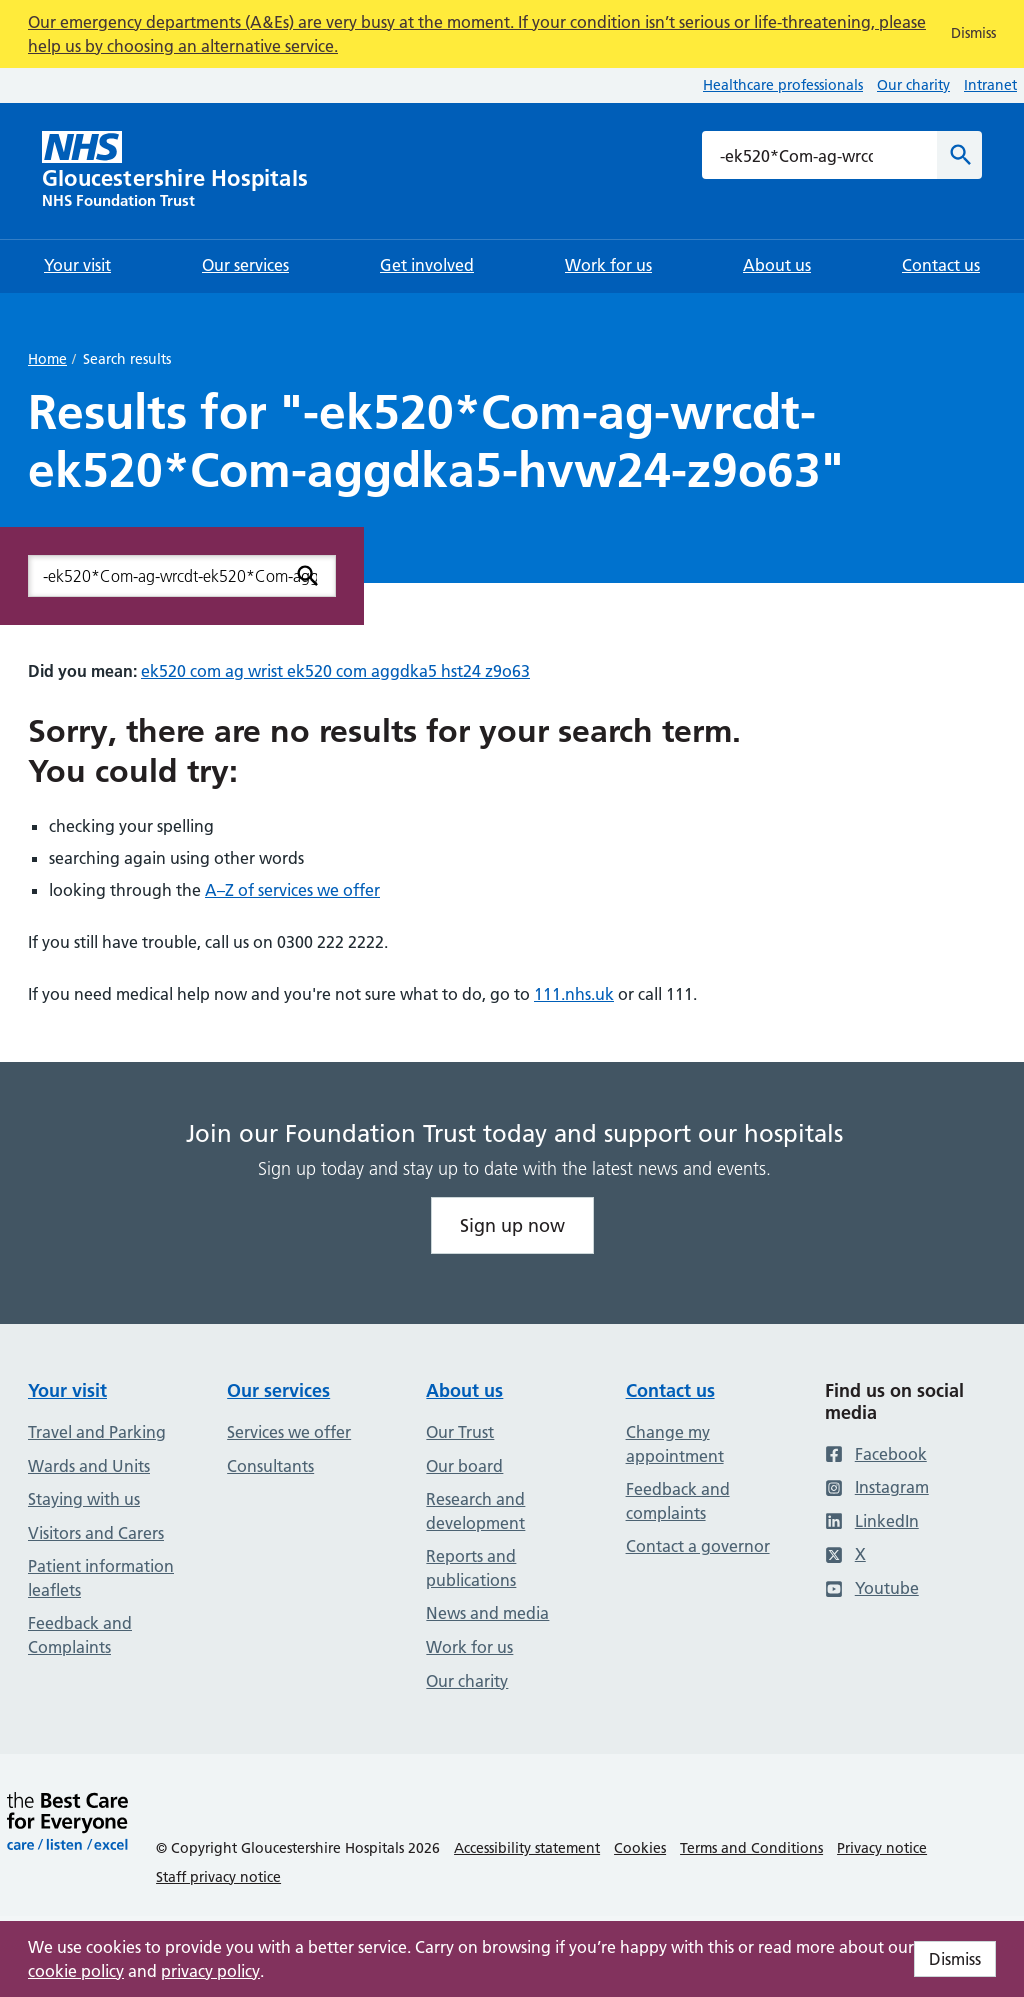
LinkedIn (872, 1521)
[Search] (959, 155)
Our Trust (460, 1432)
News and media (487, 1613)
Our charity (913, 85)
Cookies (640, 1848)
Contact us (670, 1390)
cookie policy (76, 1971)
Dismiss (955, 1959)
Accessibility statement (527, 1848)
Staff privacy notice (218, 1877)
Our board (464, 1466)
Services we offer (289, 1432)
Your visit (67, 1390)
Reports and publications (471, 1568)
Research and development (475, 1511)
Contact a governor (698, 1546)
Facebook (876, 1454)
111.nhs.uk (574, 994)
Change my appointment (675, 1444)
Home (47, 359)
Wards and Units (89, 1466)
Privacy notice (882, 1848)
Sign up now (512, 1225)
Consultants (270, 1466)
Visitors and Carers (96, 1533)
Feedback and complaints (678, 1501)
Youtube (872, 1588)
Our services (278, 1390)
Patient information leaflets (101, 1578)
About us (464, 1390)
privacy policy (210, 1971)
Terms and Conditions (751, 1848)
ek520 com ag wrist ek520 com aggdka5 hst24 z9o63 (335, 671)
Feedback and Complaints (80, 1635)
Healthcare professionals (783, 85)
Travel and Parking (97, 1432)
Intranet (990, 85)
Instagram (877, 1487)
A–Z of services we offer (292, 890)
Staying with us (84, 1499)
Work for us (469, 1647)
